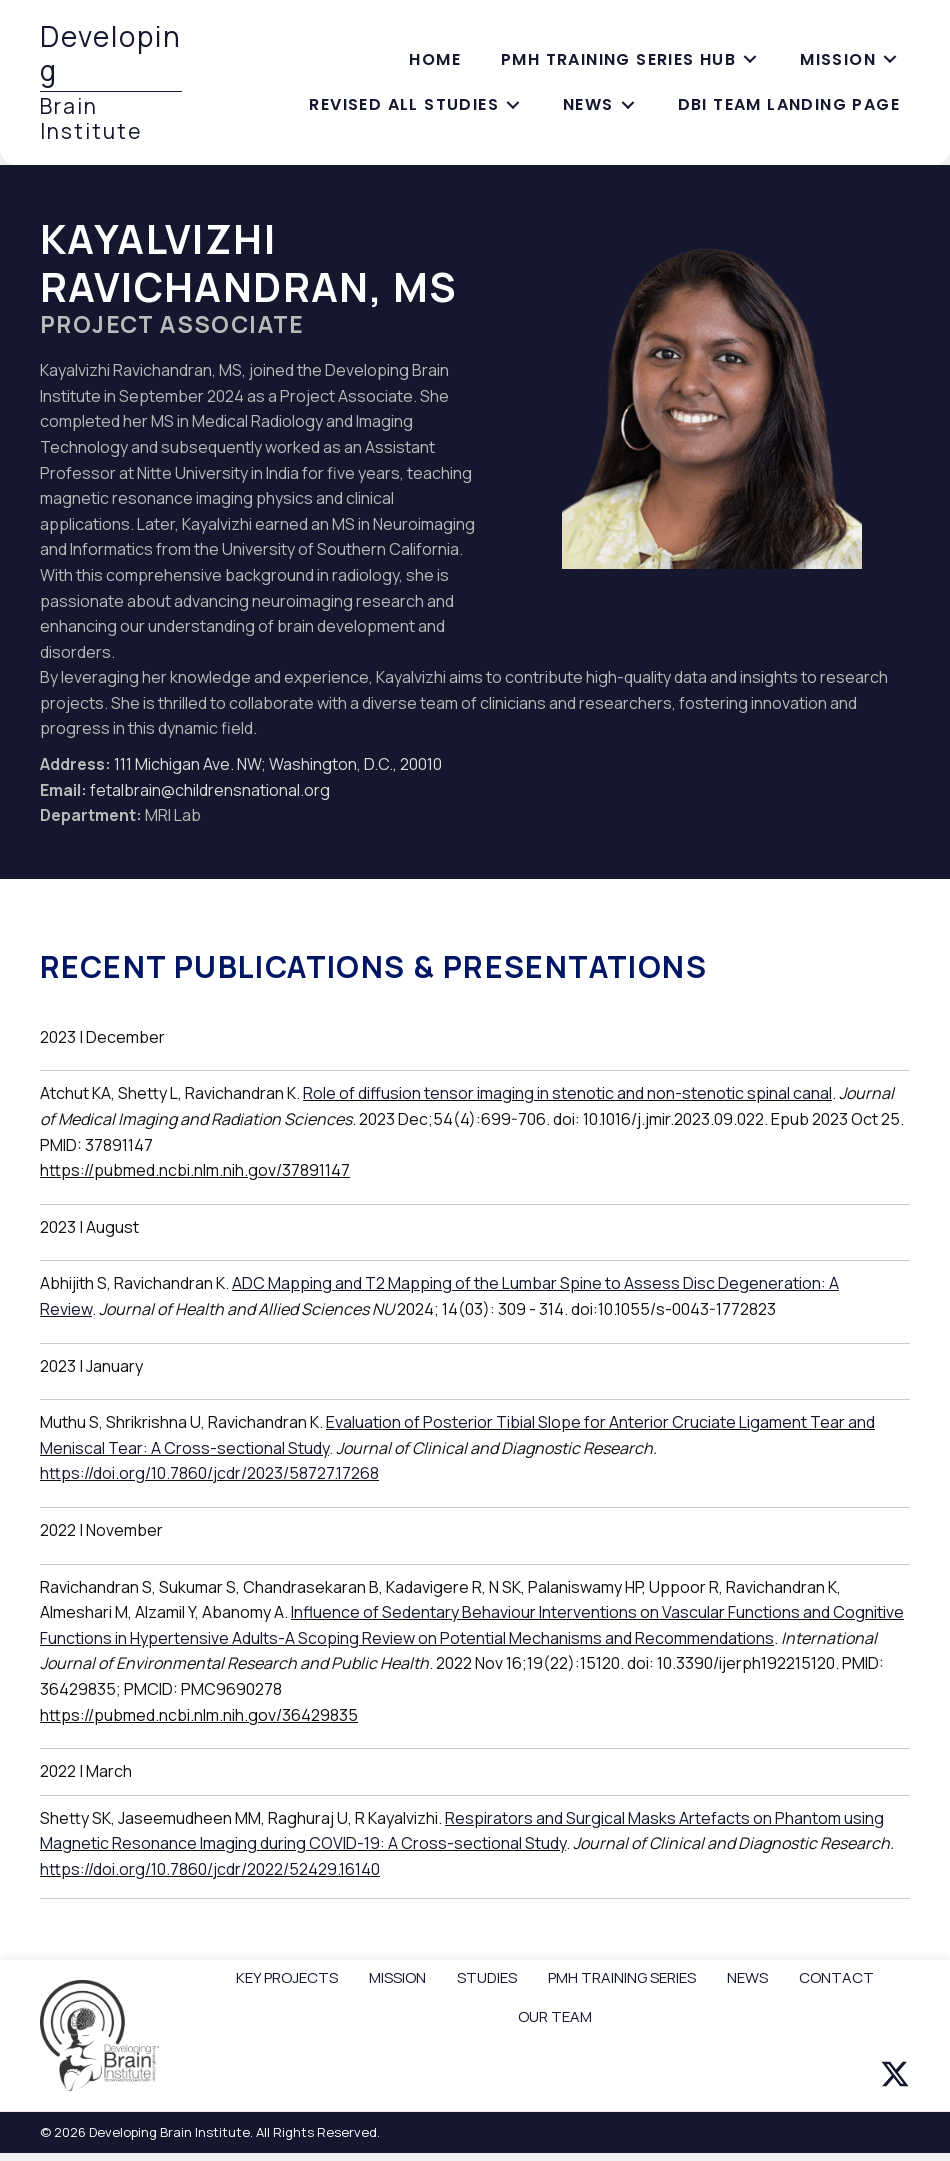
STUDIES (487, 1977)
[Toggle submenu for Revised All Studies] (513, 105)
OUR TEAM (555, 2016)
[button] (895, 2074)
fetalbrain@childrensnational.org (210, 790)
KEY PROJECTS (287, 1977)
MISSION (397, 1977)
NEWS (747, 1977)
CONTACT (836, 1977)
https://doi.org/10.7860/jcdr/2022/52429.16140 (210, 1869)
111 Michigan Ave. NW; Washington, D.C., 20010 (278, 764)
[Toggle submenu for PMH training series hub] (750, 59)
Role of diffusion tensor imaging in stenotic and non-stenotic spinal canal (567, 1093)
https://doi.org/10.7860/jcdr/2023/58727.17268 (209, 1473)
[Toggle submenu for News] (628, 105)
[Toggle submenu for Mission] (890, 59)
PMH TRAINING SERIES (622, 1977)
